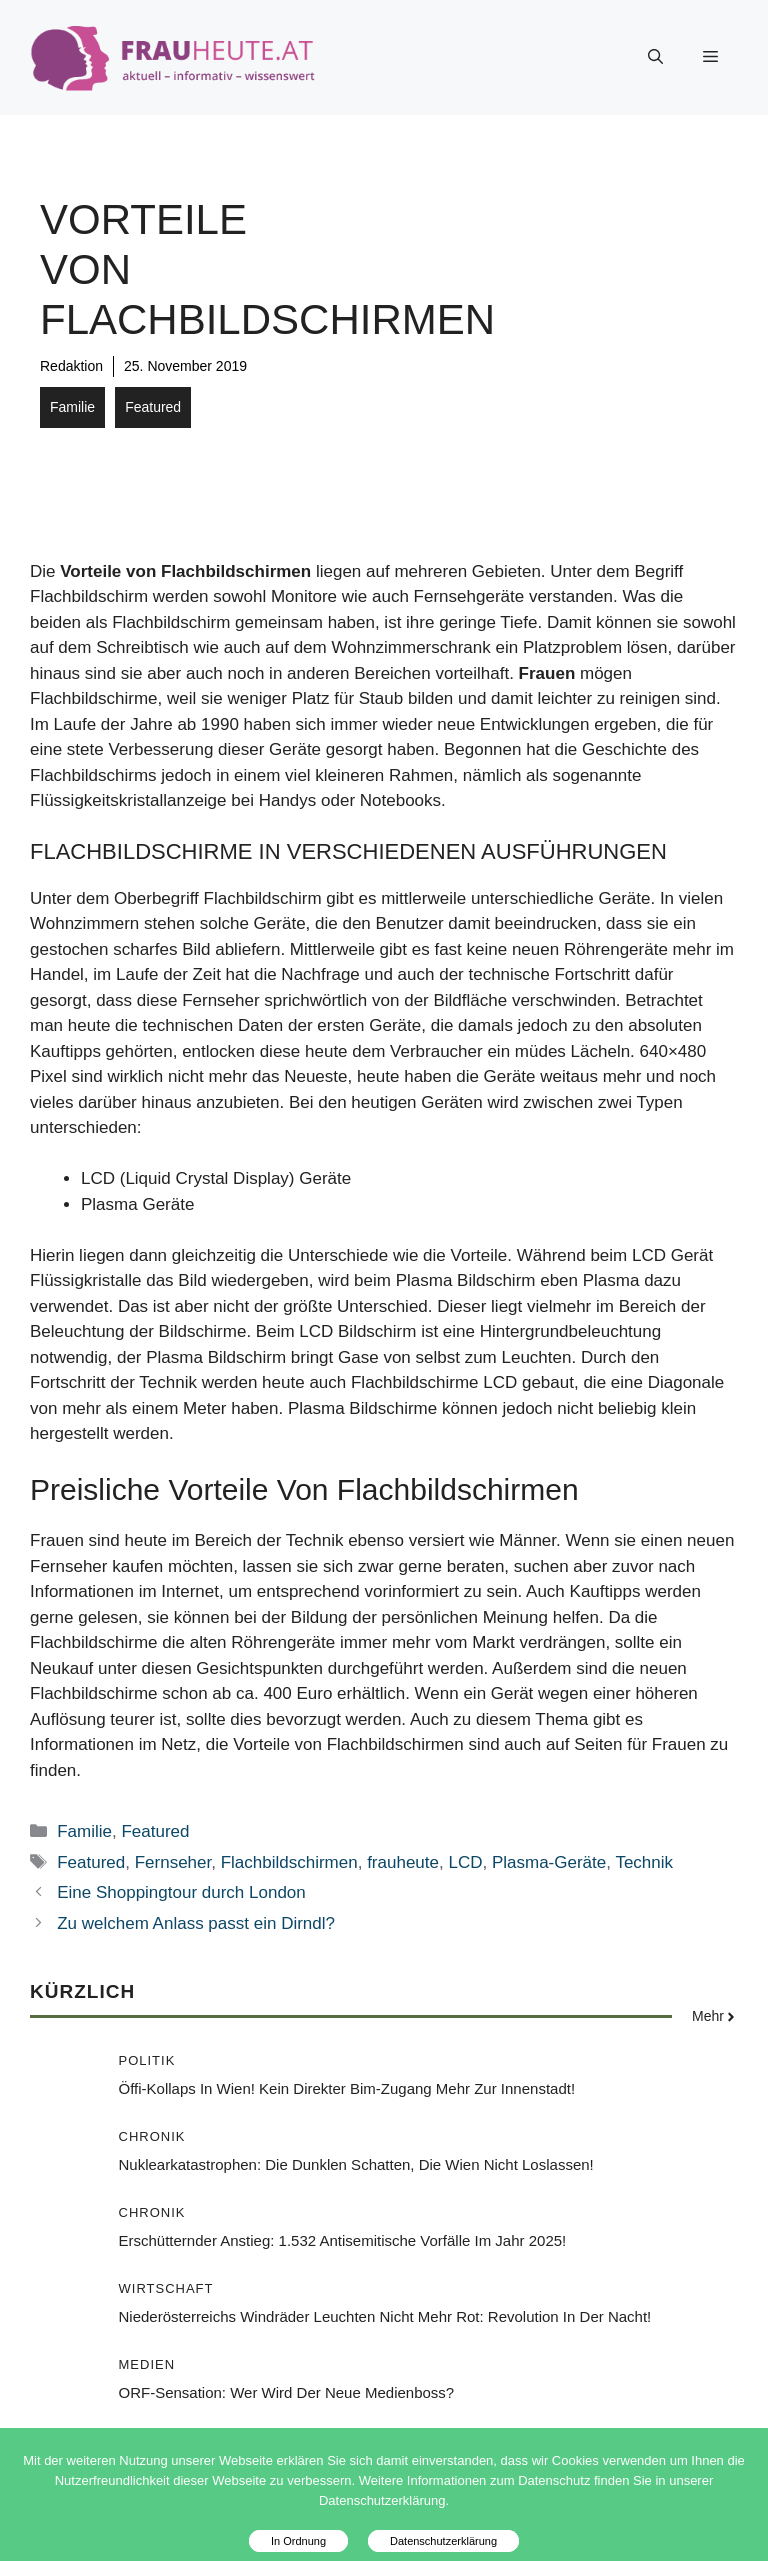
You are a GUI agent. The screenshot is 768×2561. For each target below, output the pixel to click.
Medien (147, 2364)
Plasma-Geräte (549, 1862)
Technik (644, 1862)
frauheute (403, 1862)
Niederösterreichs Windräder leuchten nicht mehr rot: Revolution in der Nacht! (385, 2316)
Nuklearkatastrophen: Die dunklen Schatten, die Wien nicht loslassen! (356, 2164)
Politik (147, 2060)
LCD (465, 1862)
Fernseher (173, 1862)
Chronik (152, 2136)
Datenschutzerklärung (443, 2541)
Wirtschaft (166, 2288)
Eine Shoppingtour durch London (181, 1892)
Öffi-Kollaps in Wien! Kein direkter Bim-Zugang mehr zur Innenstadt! (347, 2088)
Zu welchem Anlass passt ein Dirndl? (196, 1923)
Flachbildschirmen (289, 1862)
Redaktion (71, 366)
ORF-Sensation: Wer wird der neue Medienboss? (287, 2392)
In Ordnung (298, 2541)
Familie (72, 407)
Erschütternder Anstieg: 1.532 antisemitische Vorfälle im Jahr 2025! (343, 2240)
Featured (153, 407)
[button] (655, 57)
